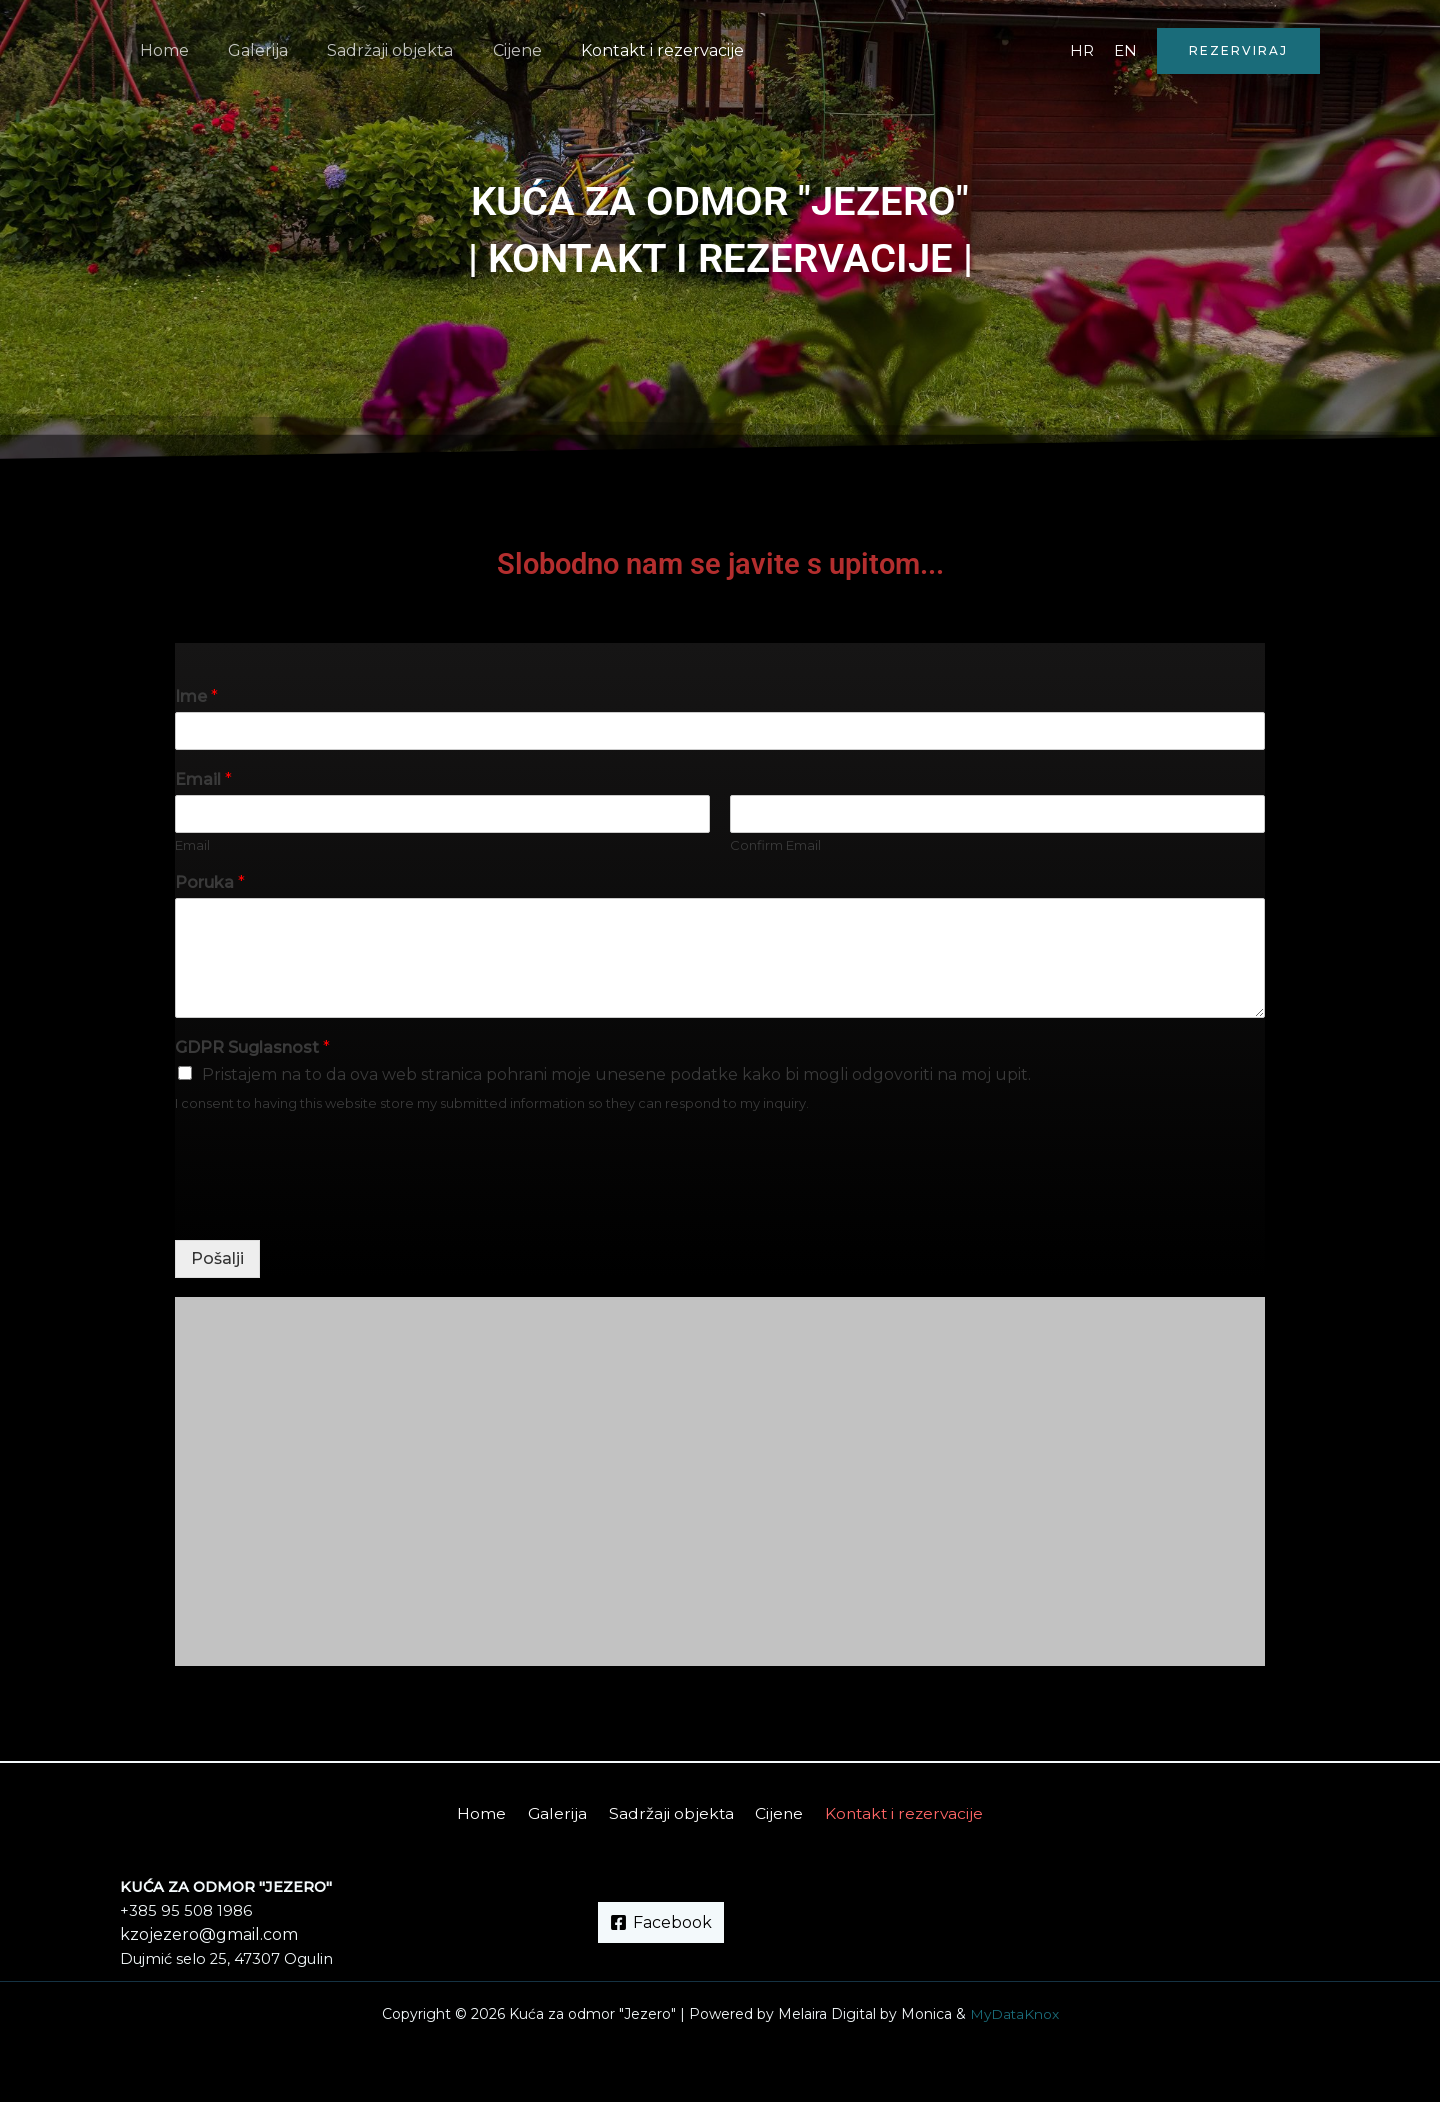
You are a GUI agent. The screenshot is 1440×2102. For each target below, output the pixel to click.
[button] (1238, 51)
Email (203, 779)
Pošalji (217, 1258)
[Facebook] (661, 1922)
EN (1125, 50)
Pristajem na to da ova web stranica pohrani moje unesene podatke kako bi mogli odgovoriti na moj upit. (616, 1074)
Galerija (247, 50)
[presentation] (327, 1207)
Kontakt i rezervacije (629, 50)
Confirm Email (775, 845)
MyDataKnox (1014, 2014)
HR (1082, 50)
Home (160, 50)
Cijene (491, 50)
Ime (196, 696)
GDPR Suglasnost (252, 1047)
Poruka (210, 882)
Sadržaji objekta (372, 50)
